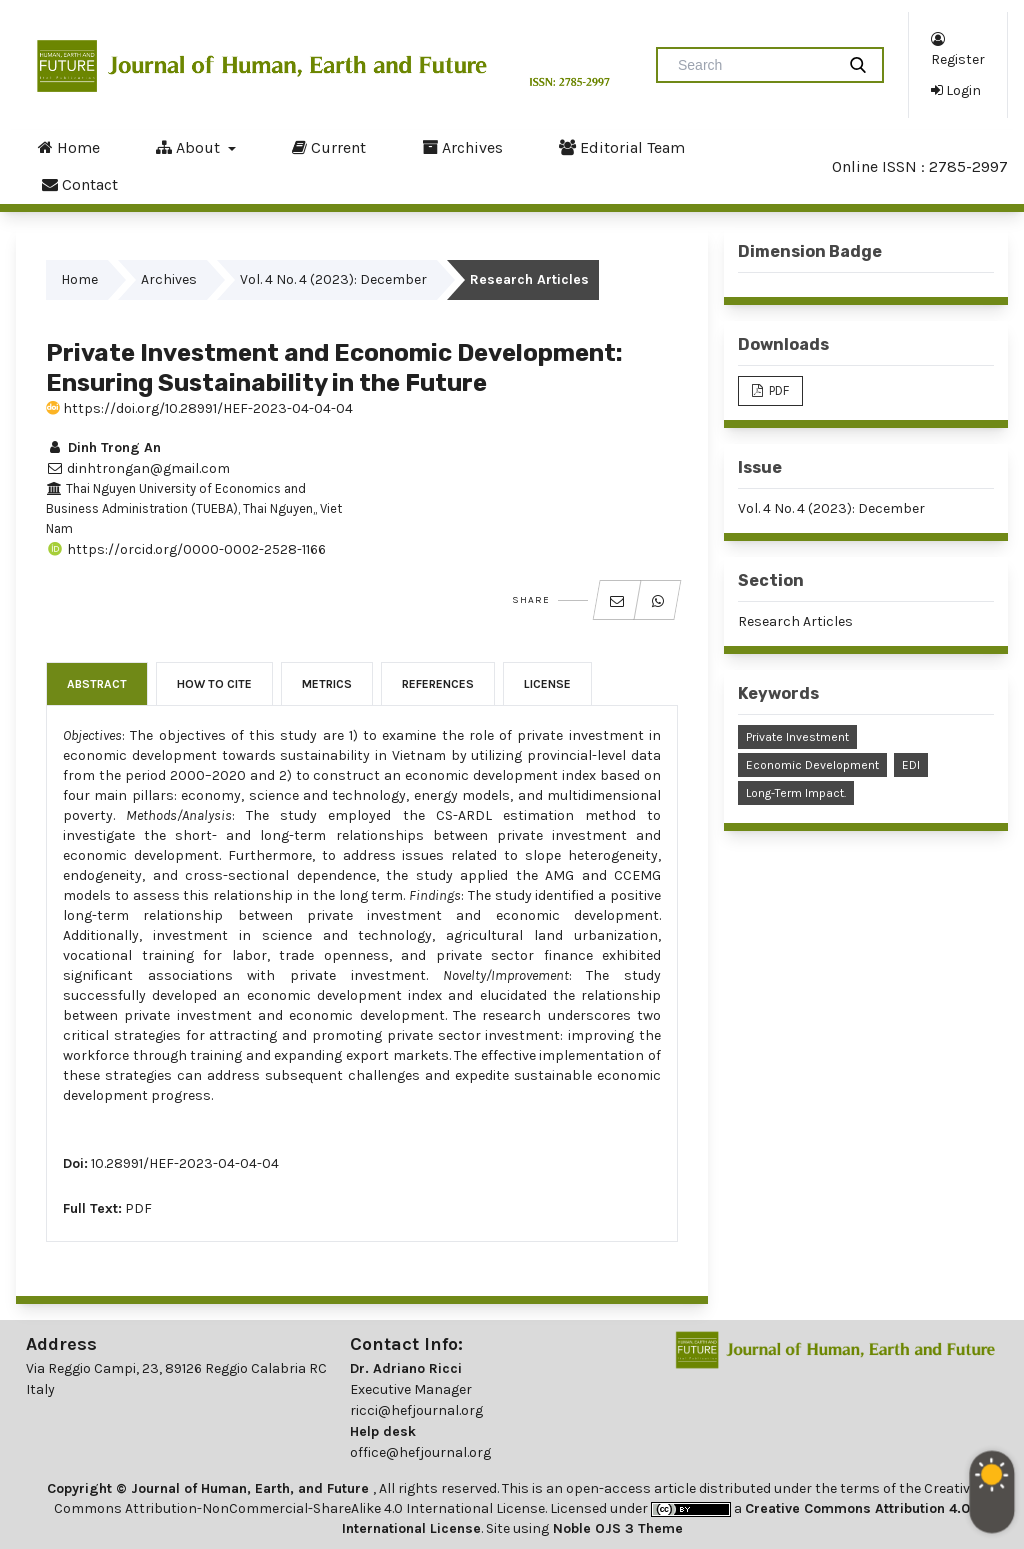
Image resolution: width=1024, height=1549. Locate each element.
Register (958, 48)
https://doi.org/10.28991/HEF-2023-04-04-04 (199, 408)
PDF (138, 1208)
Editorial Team (622, 147)
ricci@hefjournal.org (416, 1410)
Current (329, 147)
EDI (911, 765)
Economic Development (812, 765)
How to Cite (214, 684)
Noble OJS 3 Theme (616, 1528)
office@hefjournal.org (420, 1452)
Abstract (97, 684)
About (190, 147)
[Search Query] (754, 65)
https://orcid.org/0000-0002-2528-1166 (186, 549)
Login (956, 90)
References (438, 684)
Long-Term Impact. (796, 793)
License (547, 684)
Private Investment (797, 737)
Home (69, 147)
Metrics (327, 684)
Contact (80, 184)
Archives (462, 147)
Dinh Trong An (103, 447)
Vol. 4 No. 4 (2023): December (333, 279)
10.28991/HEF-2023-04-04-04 (185, 1163)
